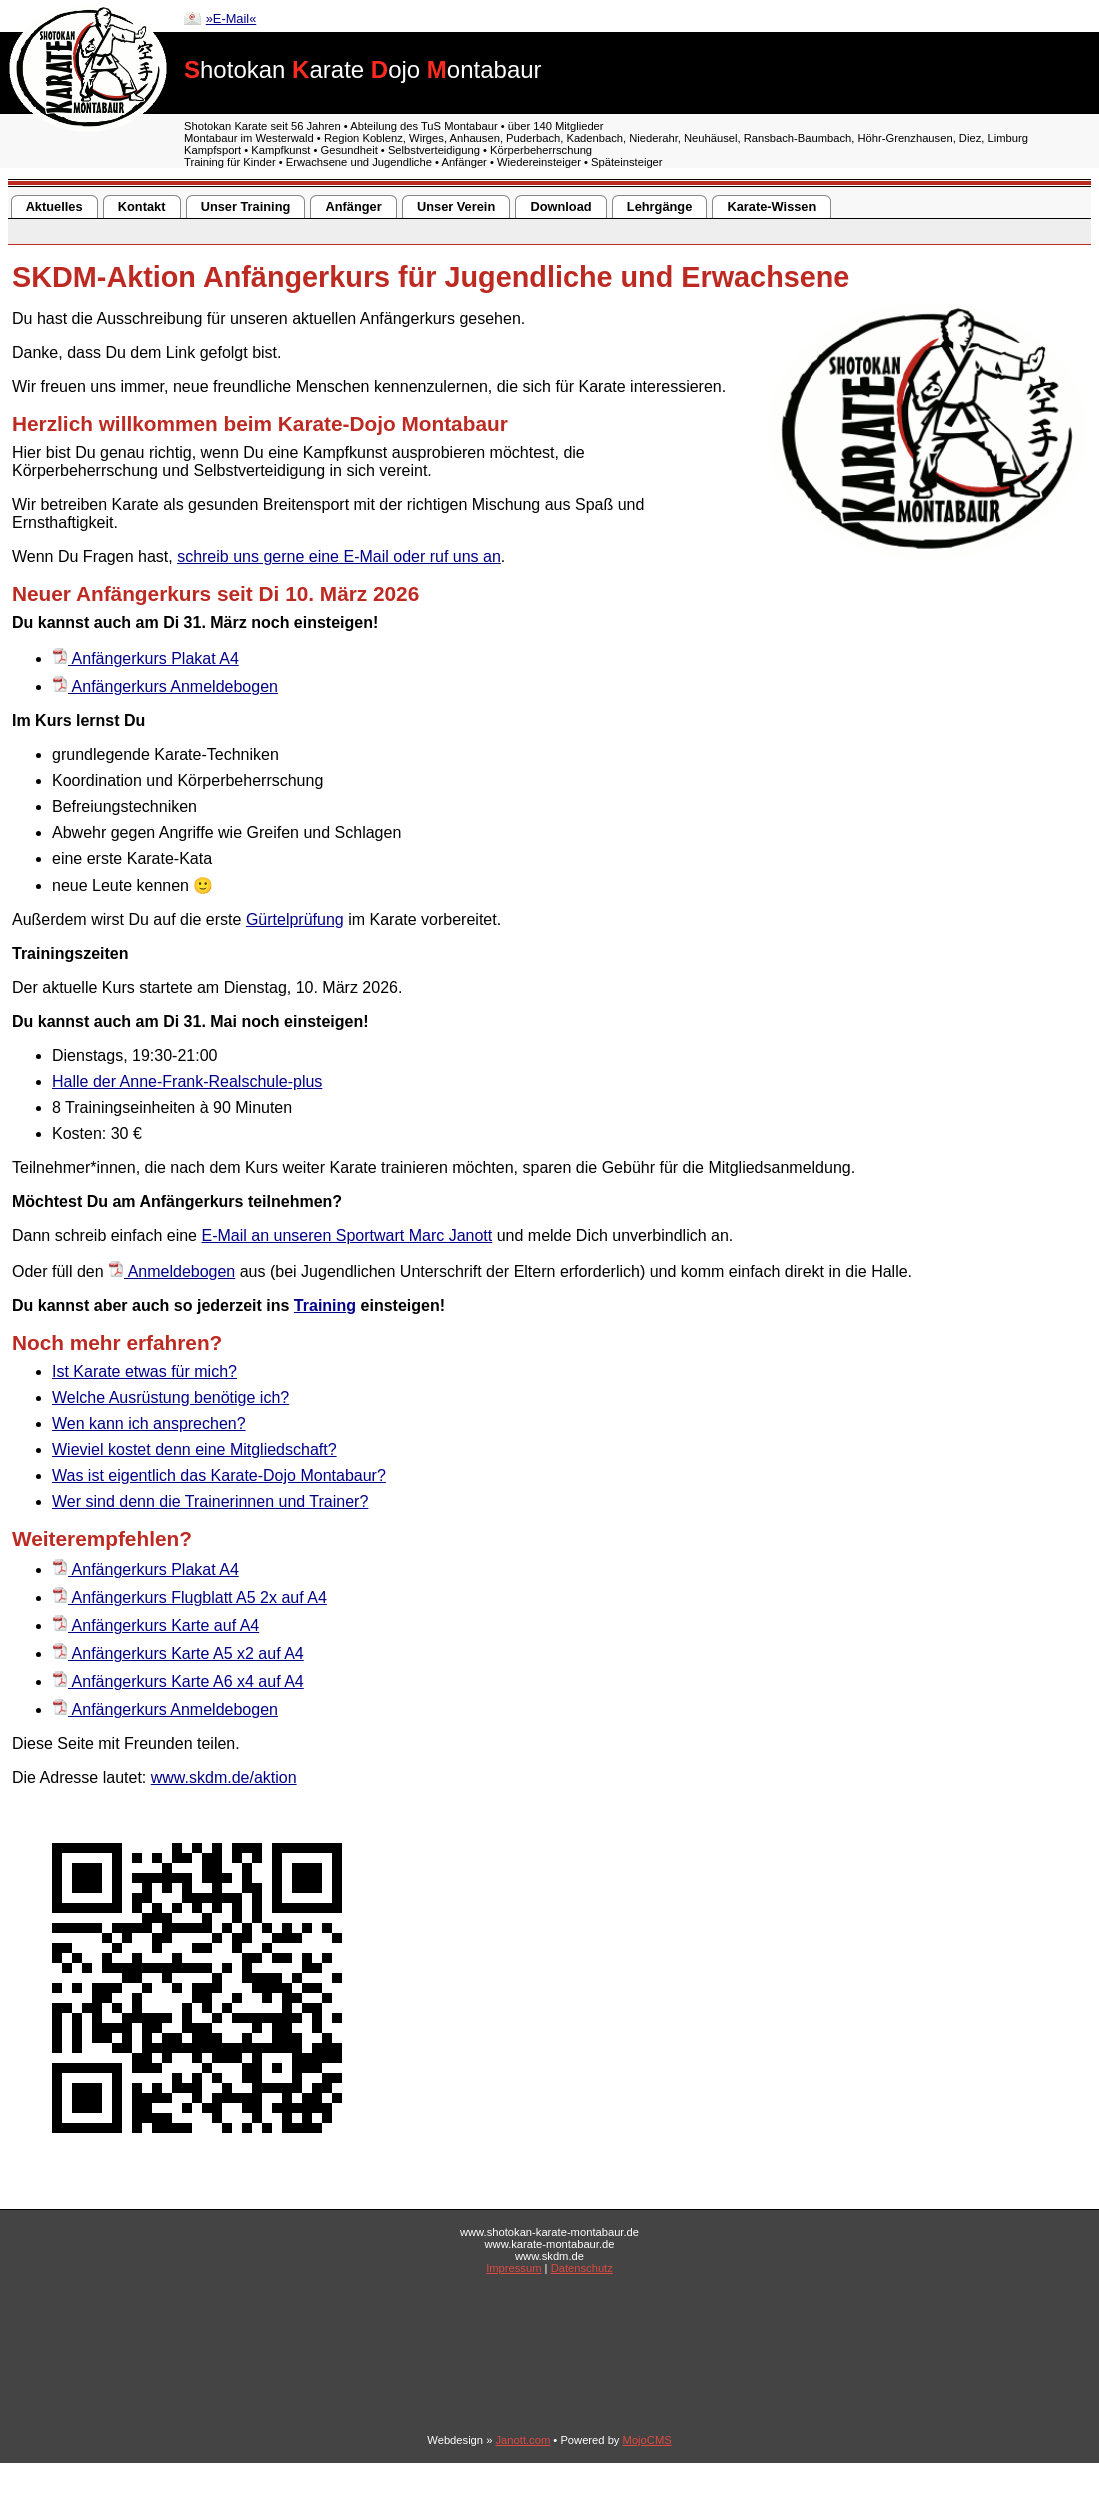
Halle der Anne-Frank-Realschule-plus (187, 1081)
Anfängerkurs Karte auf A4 (155, 1625)
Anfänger (354, 206)
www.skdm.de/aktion (224, 1777)
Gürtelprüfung (295, 919)
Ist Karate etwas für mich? (144, 1371)
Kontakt (142, 206)
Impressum (513, 2268)
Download (560, 206)
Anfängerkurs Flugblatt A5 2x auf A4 (189, 1597)
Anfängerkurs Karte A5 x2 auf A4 (178, 1653)
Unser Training (246, 206)
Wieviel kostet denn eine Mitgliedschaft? (194, 1449)
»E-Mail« (231, 18)
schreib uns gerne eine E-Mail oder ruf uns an (339, 556)
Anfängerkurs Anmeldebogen (165, 686)
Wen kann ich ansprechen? (149, 1423)
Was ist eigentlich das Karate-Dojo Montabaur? (219, 1475)
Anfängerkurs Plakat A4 (145, 658)
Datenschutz (582, 2268)
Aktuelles (54, 206)
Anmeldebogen (171, 1271)
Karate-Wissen (772, 206)
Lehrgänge (659, 206)
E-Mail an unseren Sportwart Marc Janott (346, 1235)
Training (325, 1305)
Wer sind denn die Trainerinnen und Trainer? (210, 1501)
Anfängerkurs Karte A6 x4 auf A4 (178, 1681)
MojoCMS (647, 2440)
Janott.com (523, 2440)
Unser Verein (456, 206)
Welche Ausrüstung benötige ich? (170, 1397)
